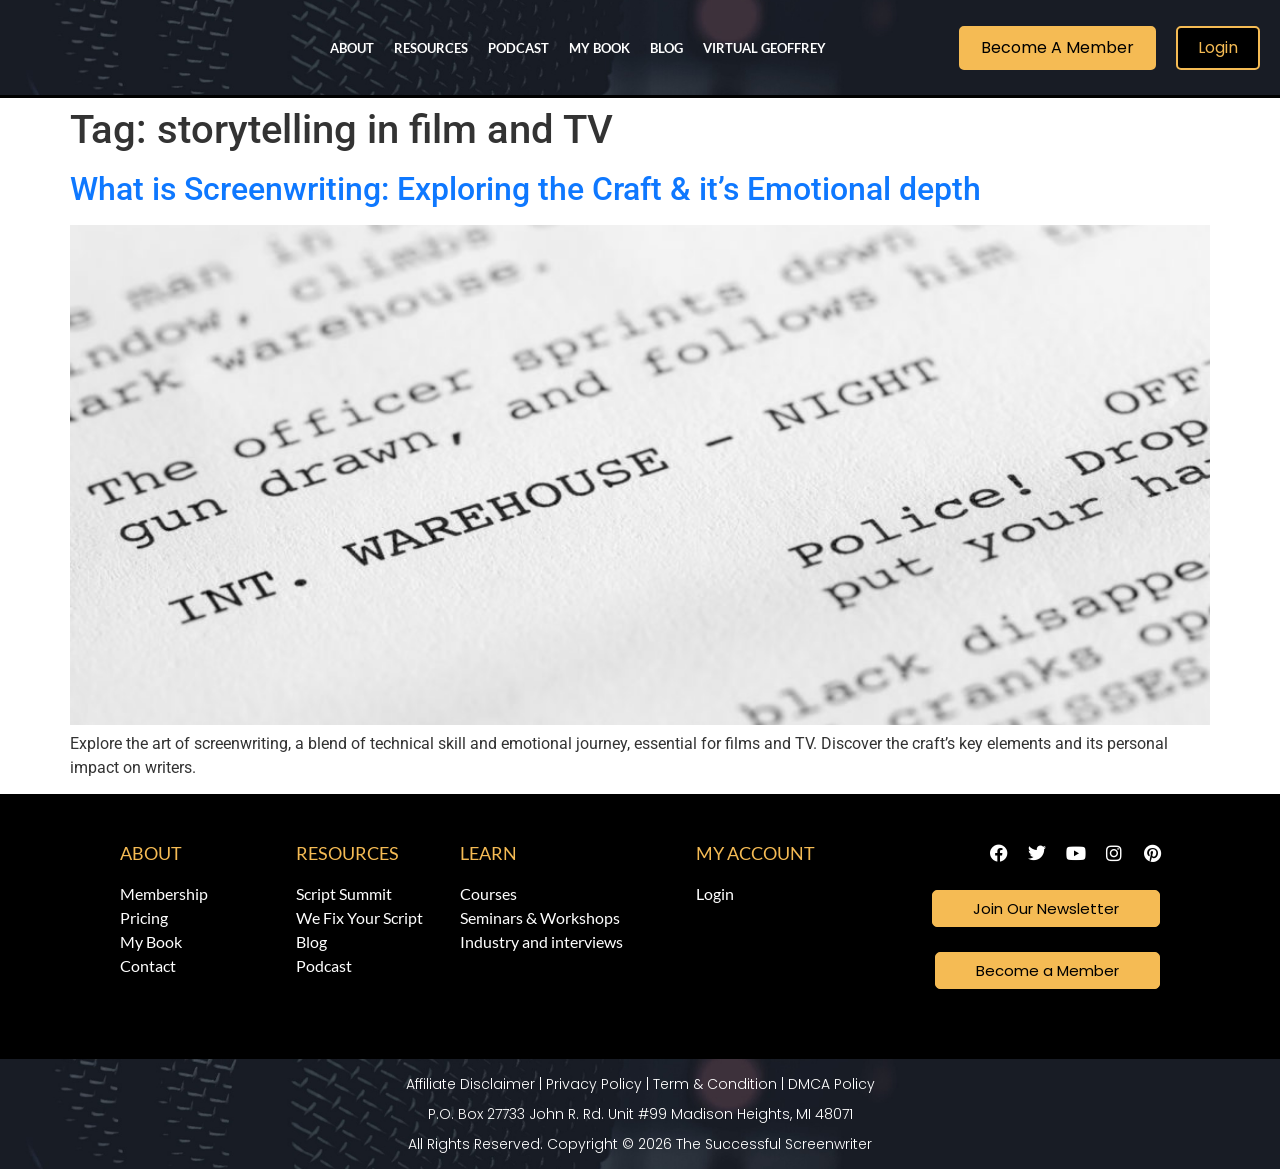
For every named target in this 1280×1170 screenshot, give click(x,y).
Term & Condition (715, 1085)
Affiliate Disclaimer (470, 1085)
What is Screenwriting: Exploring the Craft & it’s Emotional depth (525, 189)
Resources (431, 48)
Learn (488, 853)
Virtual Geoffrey (764, 48)
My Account (755, 853)
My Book (599, 48)
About (352, 48)
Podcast (518, 48)
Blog (666, 48)
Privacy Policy (594, 1085)
